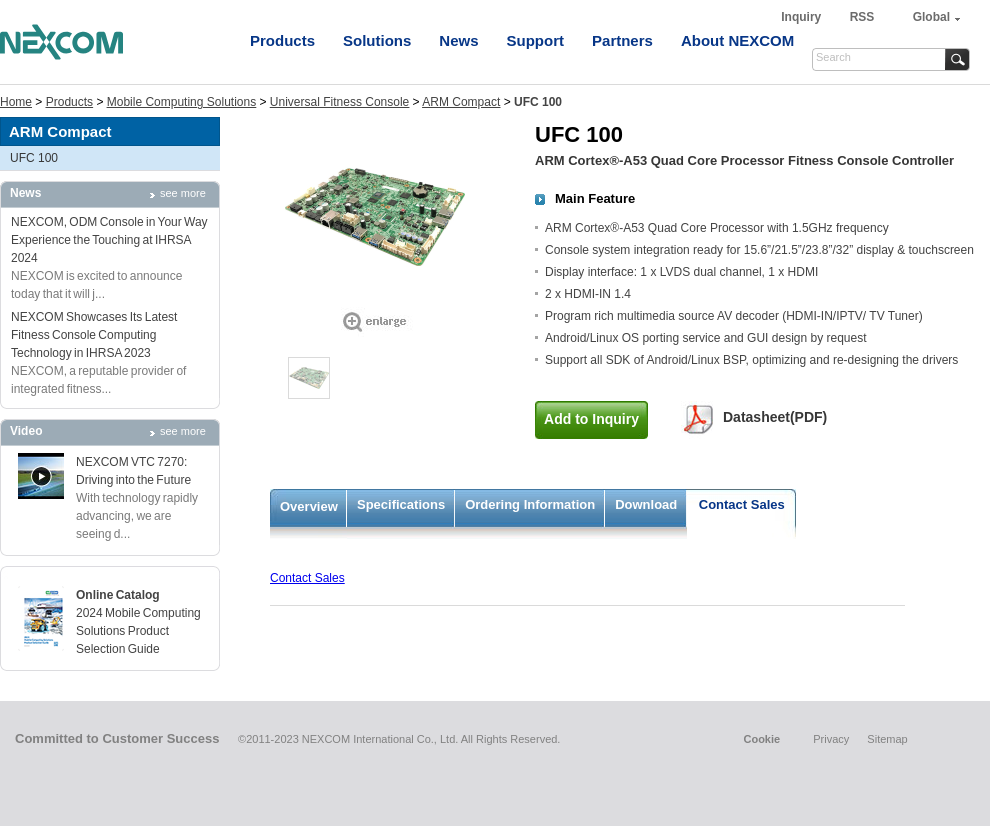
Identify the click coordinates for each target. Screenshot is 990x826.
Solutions (377, 40)
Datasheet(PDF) (775, 417)
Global (931, 17)
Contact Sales (742, 504)
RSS (862, 17)
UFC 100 (34, 158)
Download (646, 504)
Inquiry (802, 17)
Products (282, 40)
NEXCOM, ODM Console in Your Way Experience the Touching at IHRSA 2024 (109, 240)
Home (16, 102)
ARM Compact (461, 102)
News (458, 40)
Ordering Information (530, 504)
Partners (622, 40)
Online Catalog (118, 595)
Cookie (761, 739)
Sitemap (887, 739)
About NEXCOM (737, 40)
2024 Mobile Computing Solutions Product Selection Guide (138, 631)
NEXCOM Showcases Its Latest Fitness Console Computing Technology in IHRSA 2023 (94, 335)
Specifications (401, 504)
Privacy (831, 739)
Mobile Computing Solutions (181, 102)
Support (536, 40)
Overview (309, 506)
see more (183, 193)
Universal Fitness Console (339, 102)
